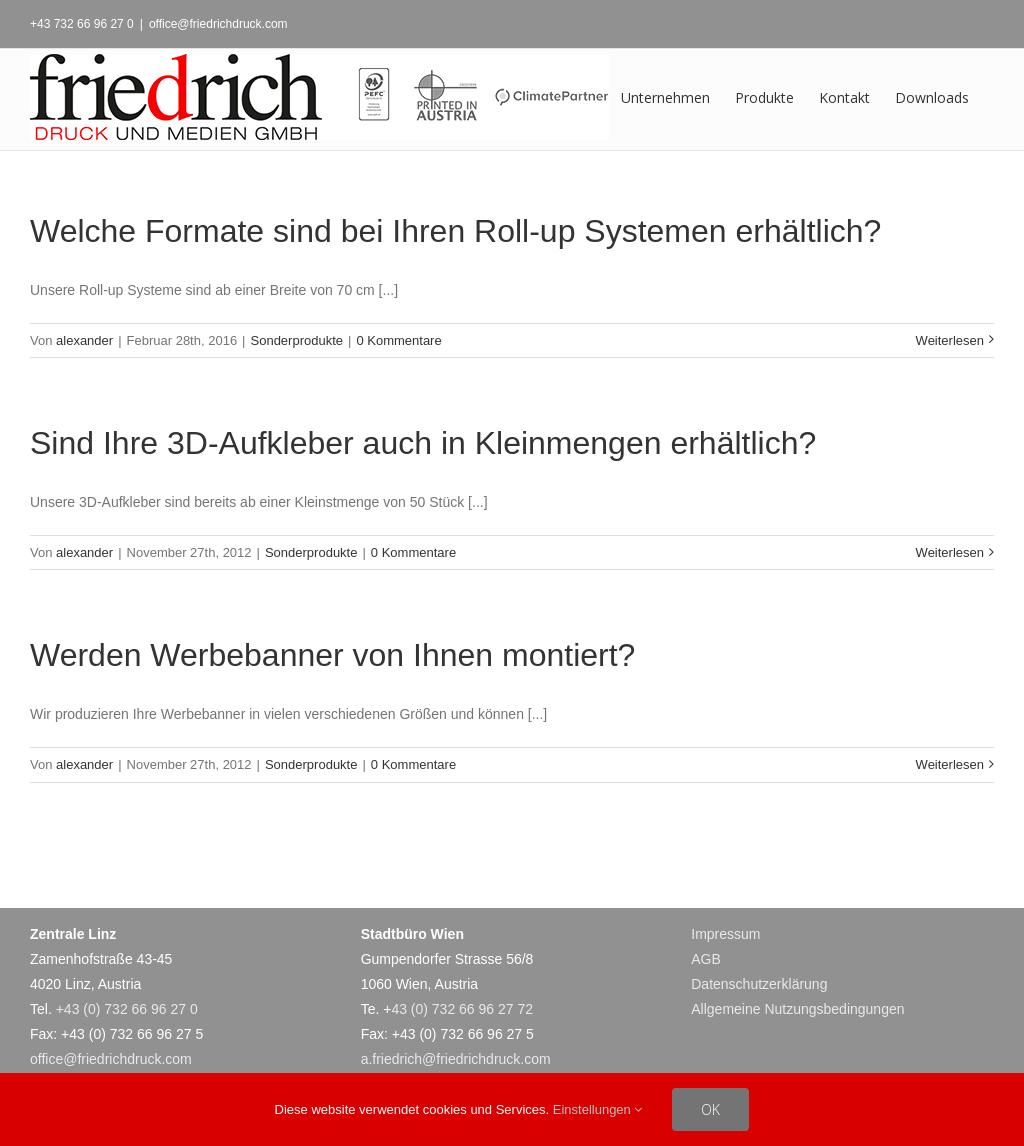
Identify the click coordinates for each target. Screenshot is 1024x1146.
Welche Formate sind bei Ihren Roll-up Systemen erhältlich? (455, 231)
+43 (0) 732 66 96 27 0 (127, 1009)
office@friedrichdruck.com (218, 24)
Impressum (725, 934)
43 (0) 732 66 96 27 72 (462, 1009)
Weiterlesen (950, 340)
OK (710, 1109)
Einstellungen (598, 1109)
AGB (706, 959)
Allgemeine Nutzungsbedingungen (797, 1009)
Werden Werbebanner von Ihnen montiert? (332, 655)
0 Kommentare (398, 340)
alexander (84, 340)
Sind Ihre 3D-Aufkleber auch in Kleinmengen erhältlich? (423, 443)
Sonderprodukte (297, 340)
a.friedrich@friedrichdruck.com (456, 1059)
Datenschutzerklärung (759, 984)
